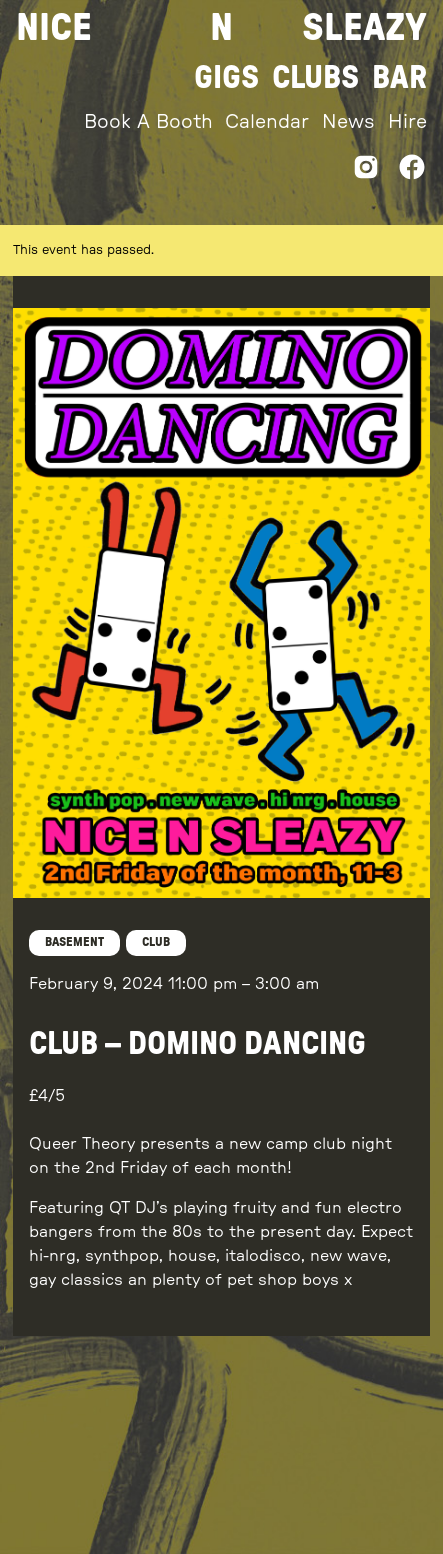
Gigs (226, 78)
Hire (407, 122)
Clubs (315, 78)
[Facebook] (412, 172)
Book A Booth (148, 122)
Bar (399, 78)
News (348, 122)
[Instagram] (366, 172)
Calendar (267, 122)
